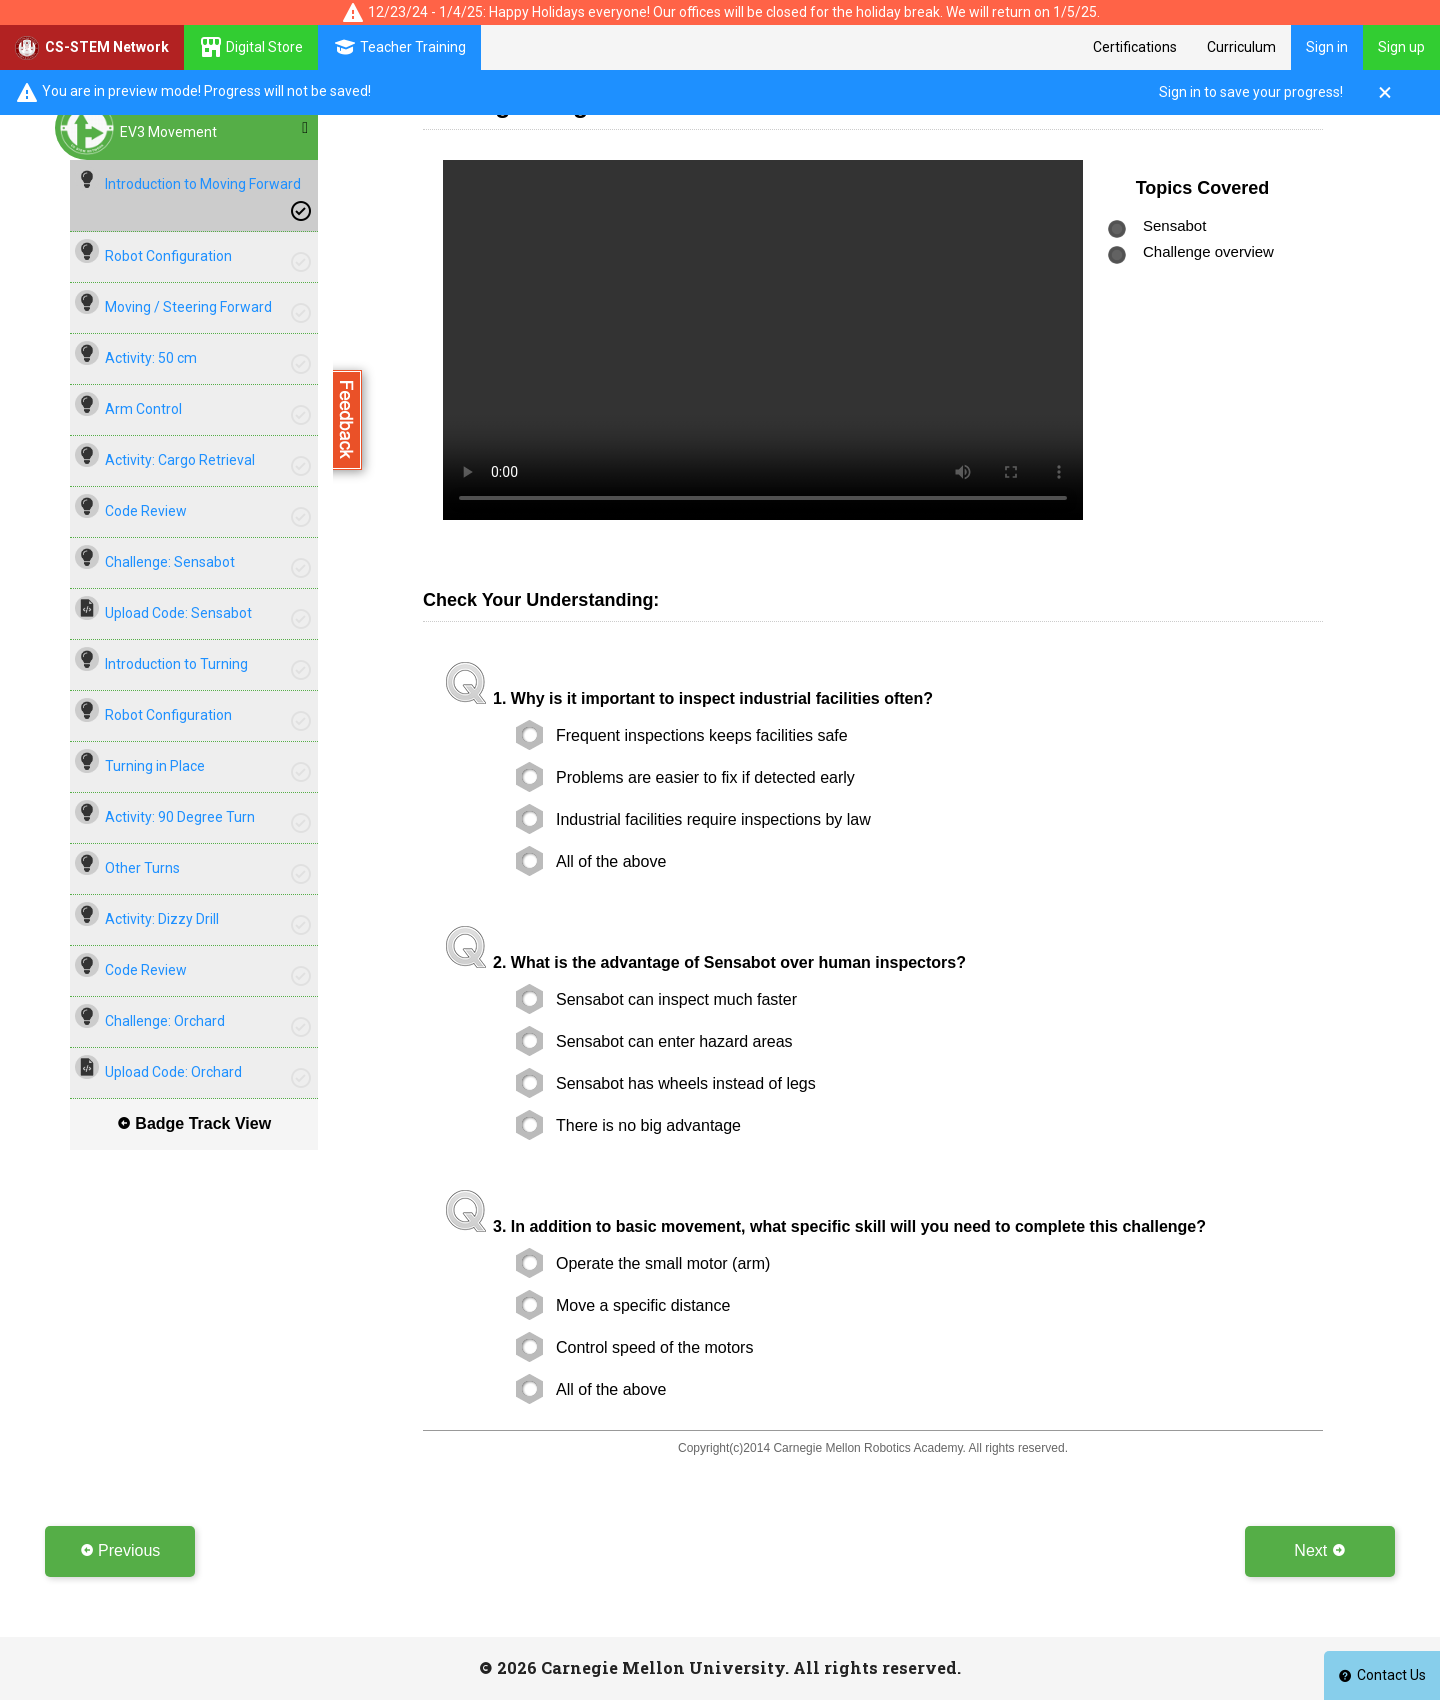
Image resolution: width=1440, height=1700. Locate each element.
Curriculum (1241, 47)
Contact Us (1382, 1675)
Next (1319, 1550)
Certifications (1135, 47)
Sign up (1401, 47)
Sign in (1327, 47)
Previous (120, 1550)
